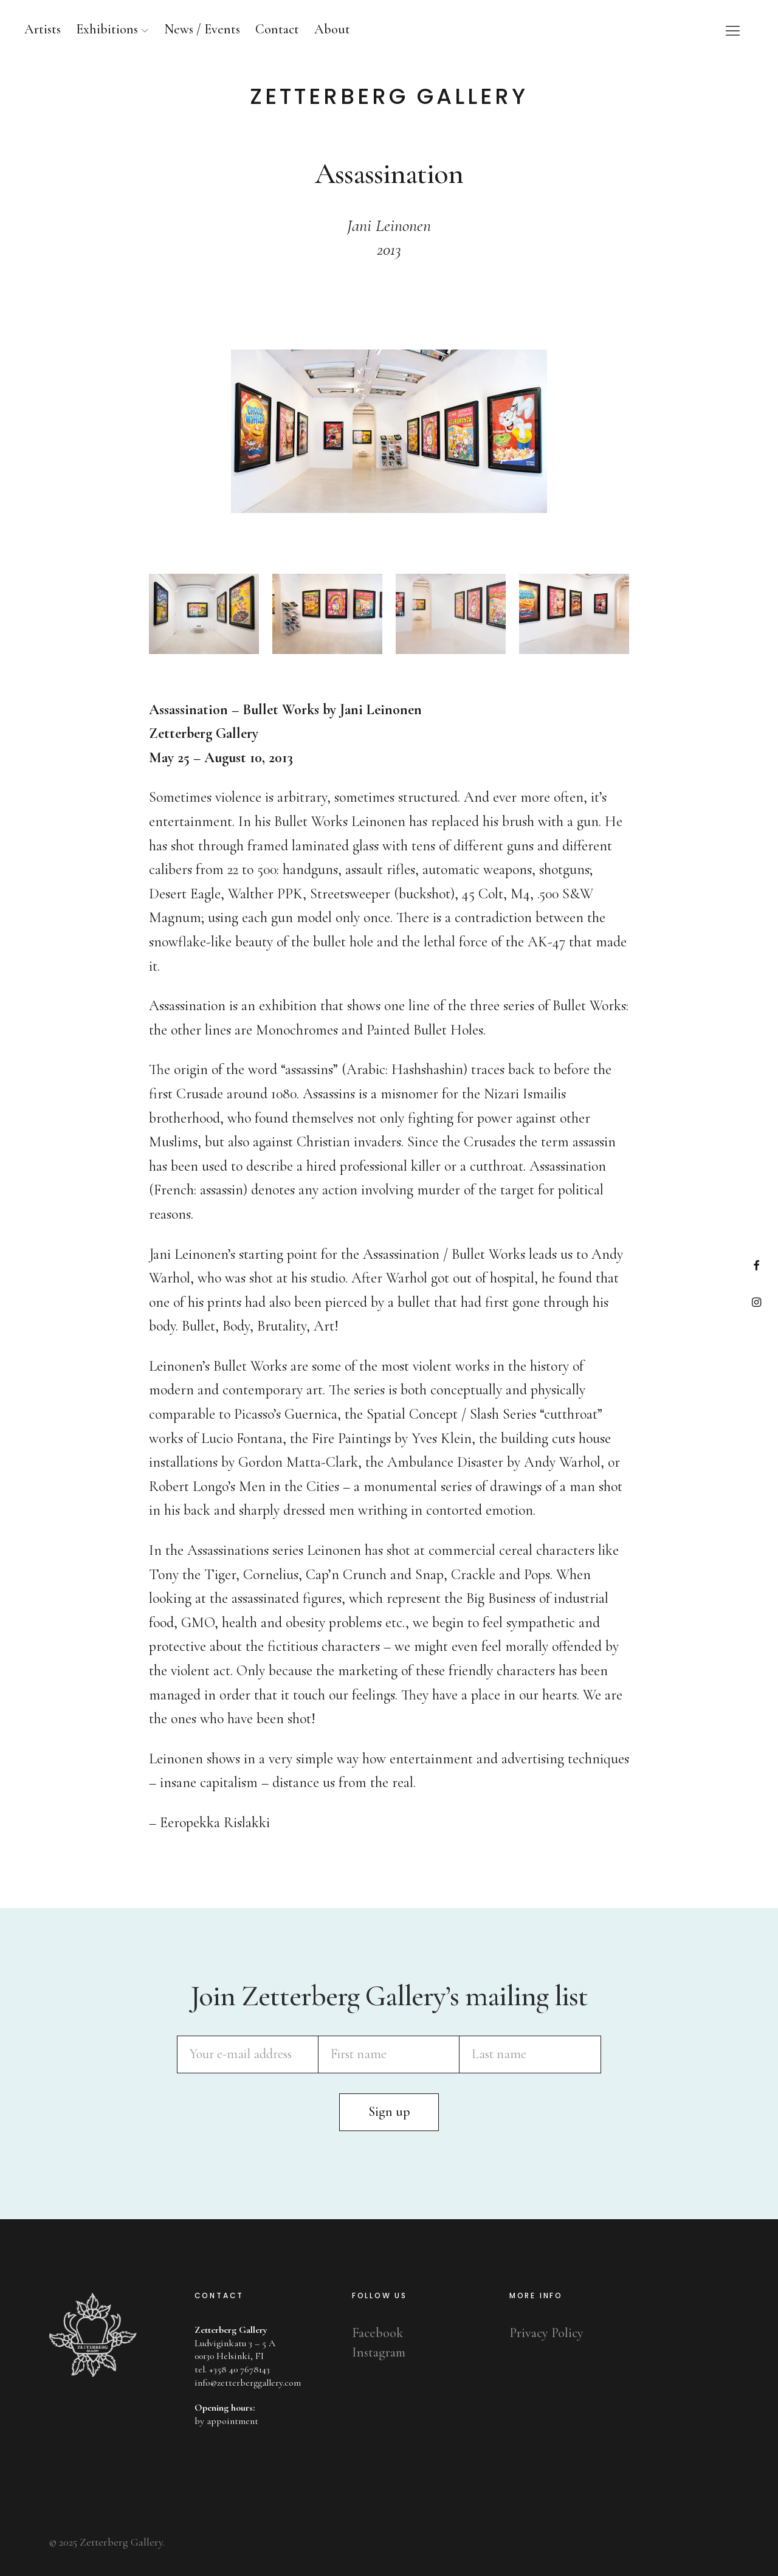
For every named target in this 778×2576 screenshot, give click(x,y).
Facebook (756, 1265)
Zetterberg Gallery (389, 96)
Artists (42, 29)
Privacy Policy (546, 2333)
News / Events (202, 29)
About (332, 29)
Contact (277, 29)
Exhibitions (107, 29)
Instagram (756, 1301)
